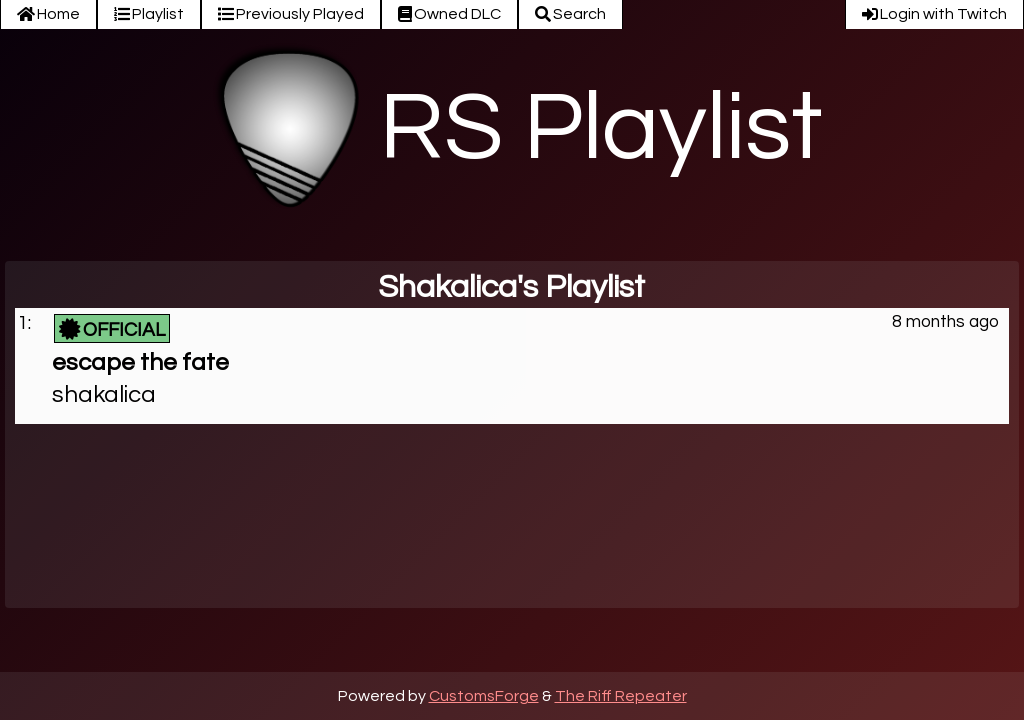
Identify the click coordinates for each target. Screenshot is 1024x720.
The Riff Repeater (621, 696)
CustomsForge (484, 696)
